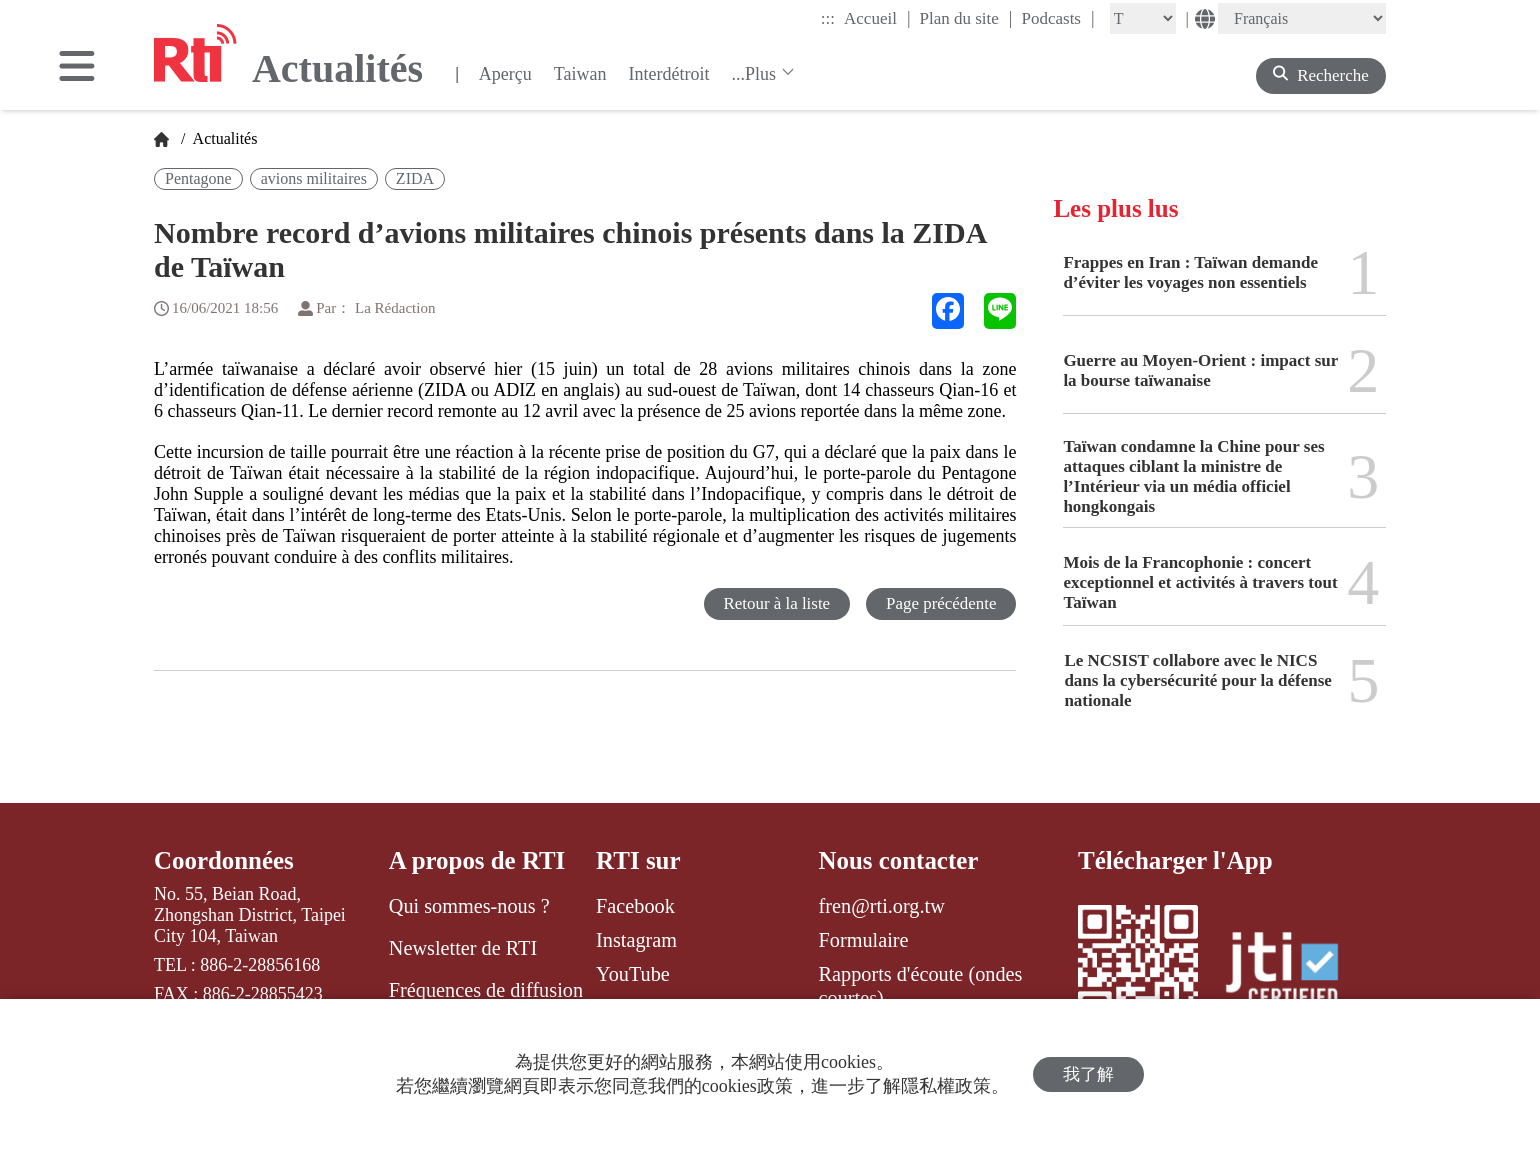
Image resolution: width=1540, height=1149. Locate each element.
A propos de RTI (477, 860)
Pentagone (198, 178)
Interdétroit (668, 74)
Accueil (877, 18)
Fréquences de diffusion (486, 990)
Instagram (636, 940)
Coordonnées (224, 860)
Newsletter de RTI (463, 948)
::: (828, 18)
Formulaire (864, 940)
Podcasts (1057, 18)
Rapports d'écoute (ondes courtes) (921, 986)
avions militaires (314, 178)
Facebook (635, 906)
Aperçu (505, 74)
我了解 (1088, 1074)
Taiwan (580, 74)
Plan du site (966, 18)
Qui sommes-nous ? (469, 906)
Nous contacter (899, 860)
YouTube (633, 974)
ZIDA (415, 178)
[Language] (1302, 18)
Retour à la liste (775, 603)
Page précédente (940, 603)
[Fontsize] (1143, 18)
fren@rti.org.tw (882, 906)
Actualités (223, 138)
